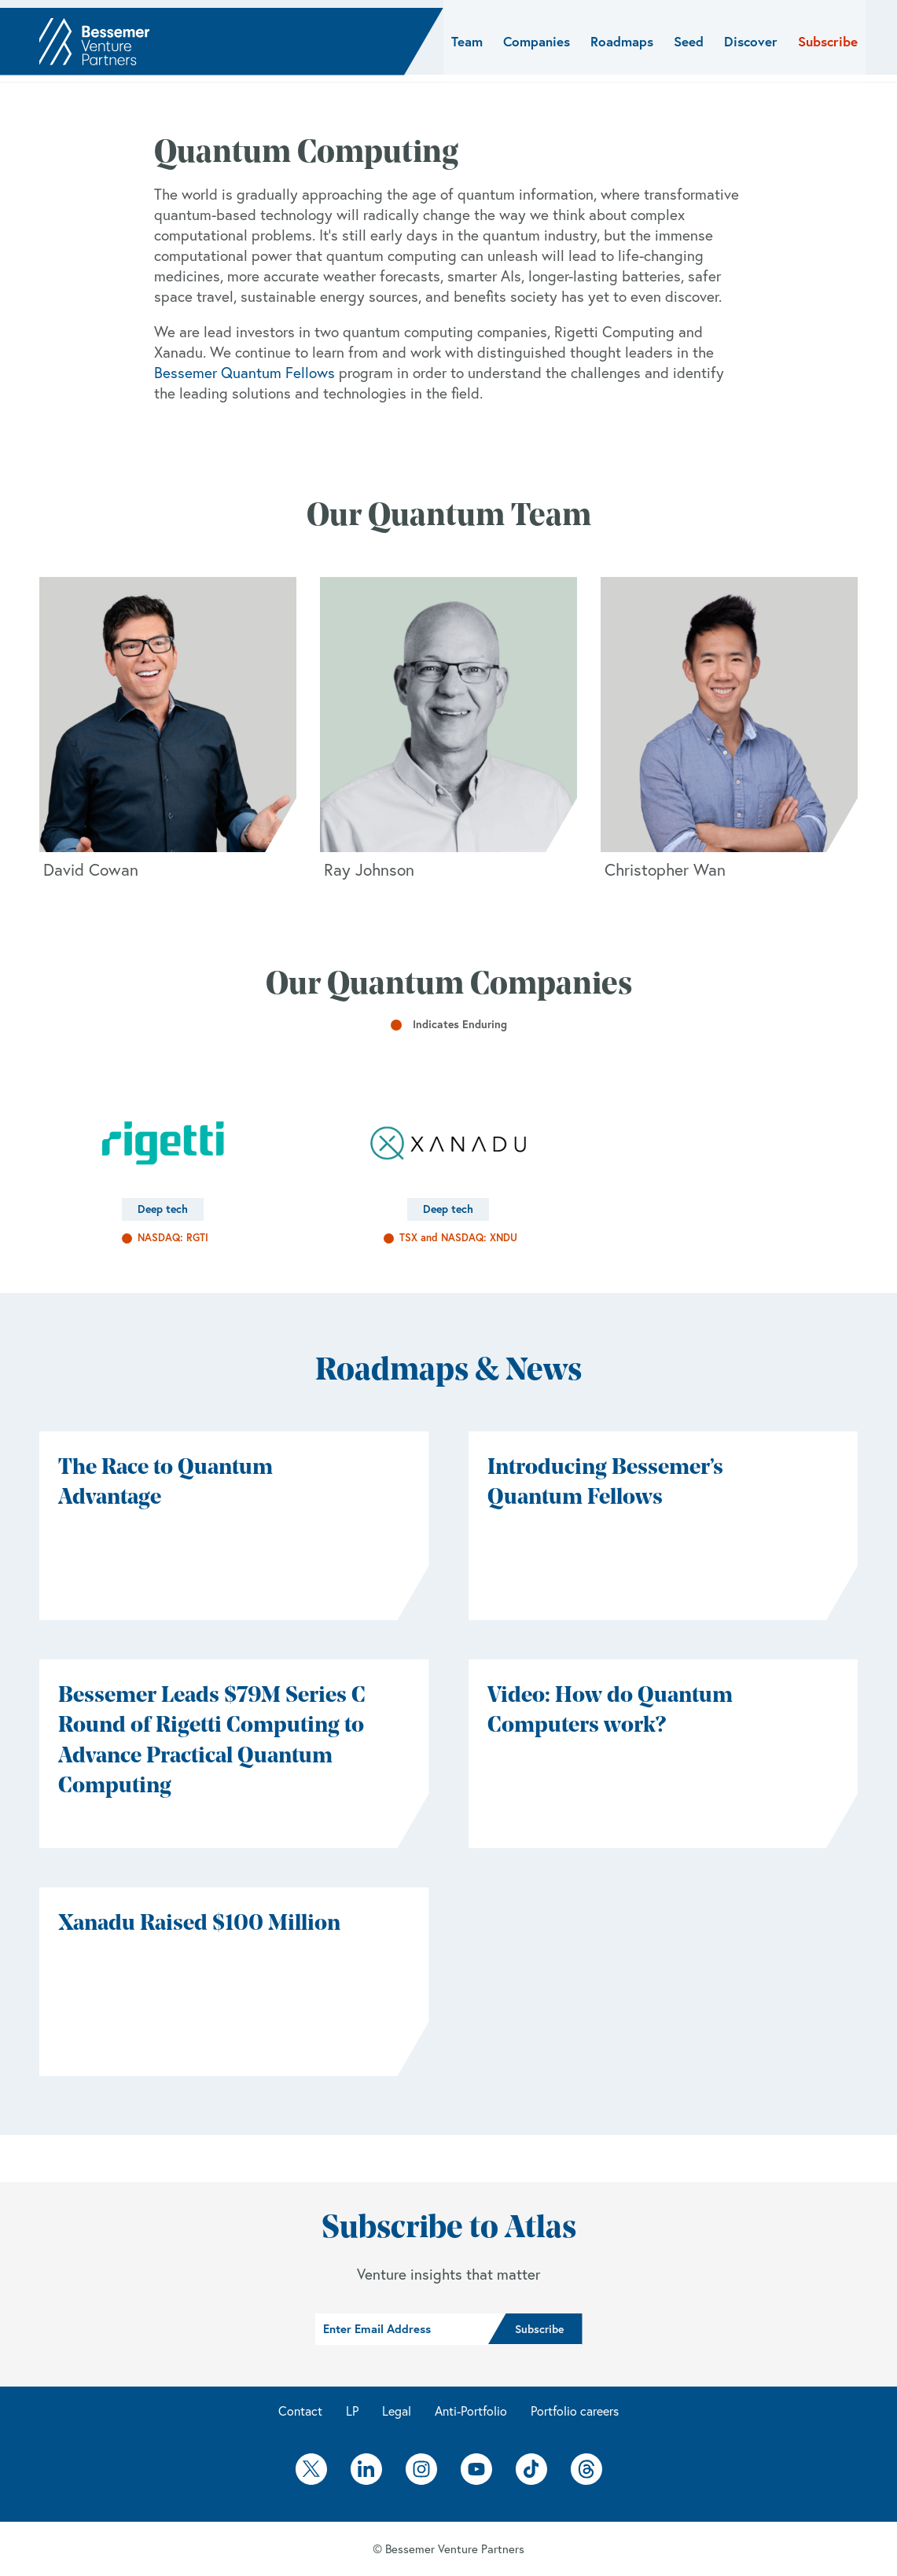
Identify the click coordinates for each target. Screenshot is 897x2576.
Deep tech (163, 1209)
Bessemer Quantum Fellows (244, 372)
